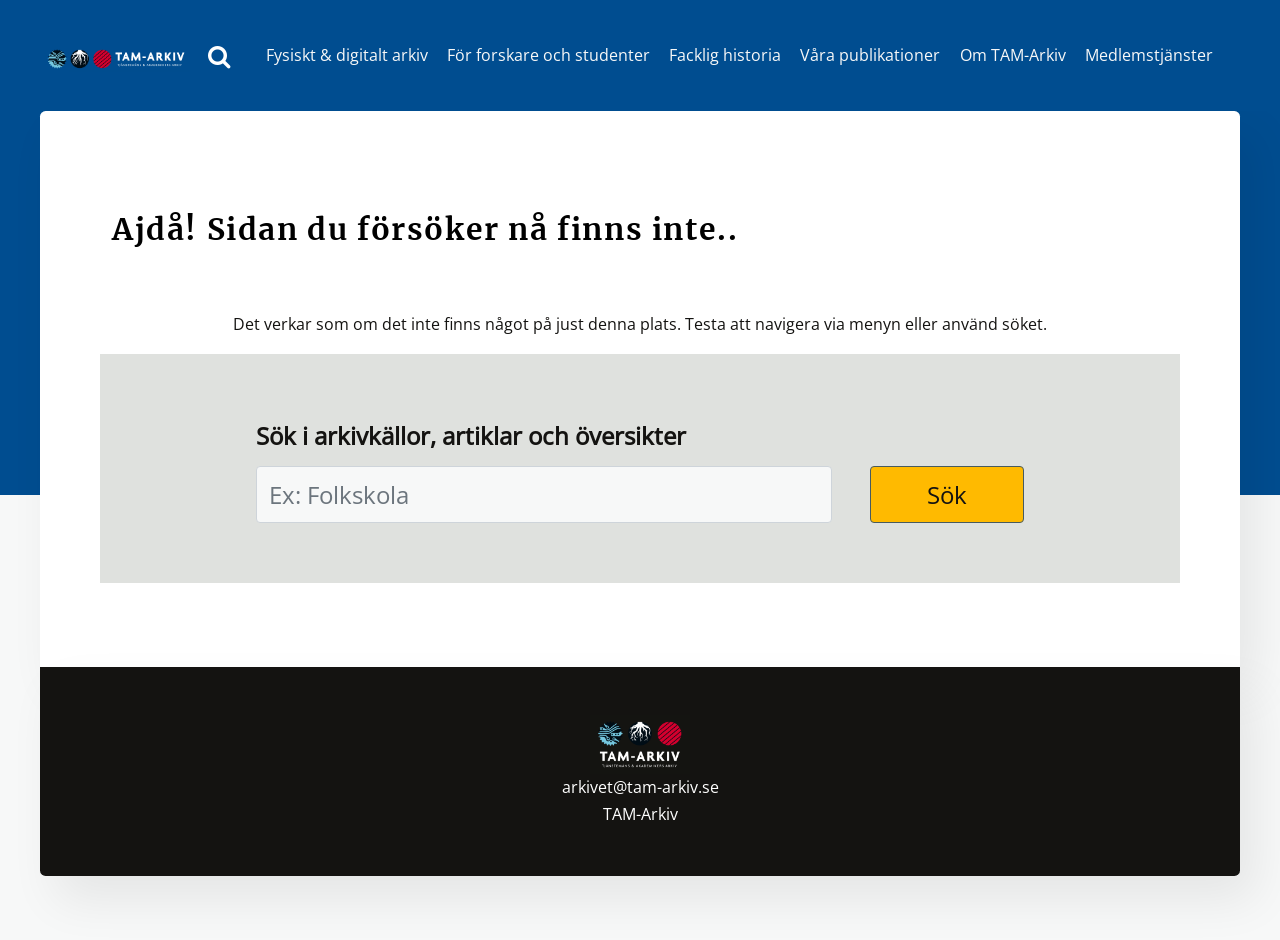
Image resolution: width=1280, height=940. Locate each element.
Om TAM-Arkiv (1013, 55)
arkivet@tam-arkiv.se (640, 787)
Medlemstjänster (1149, 55)
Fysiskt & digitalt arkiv (347, 55)
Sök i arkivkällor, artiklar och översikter (471, 435)
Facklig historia (725, 55)
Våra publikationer (870, 55)
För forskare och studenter (548, 55)
